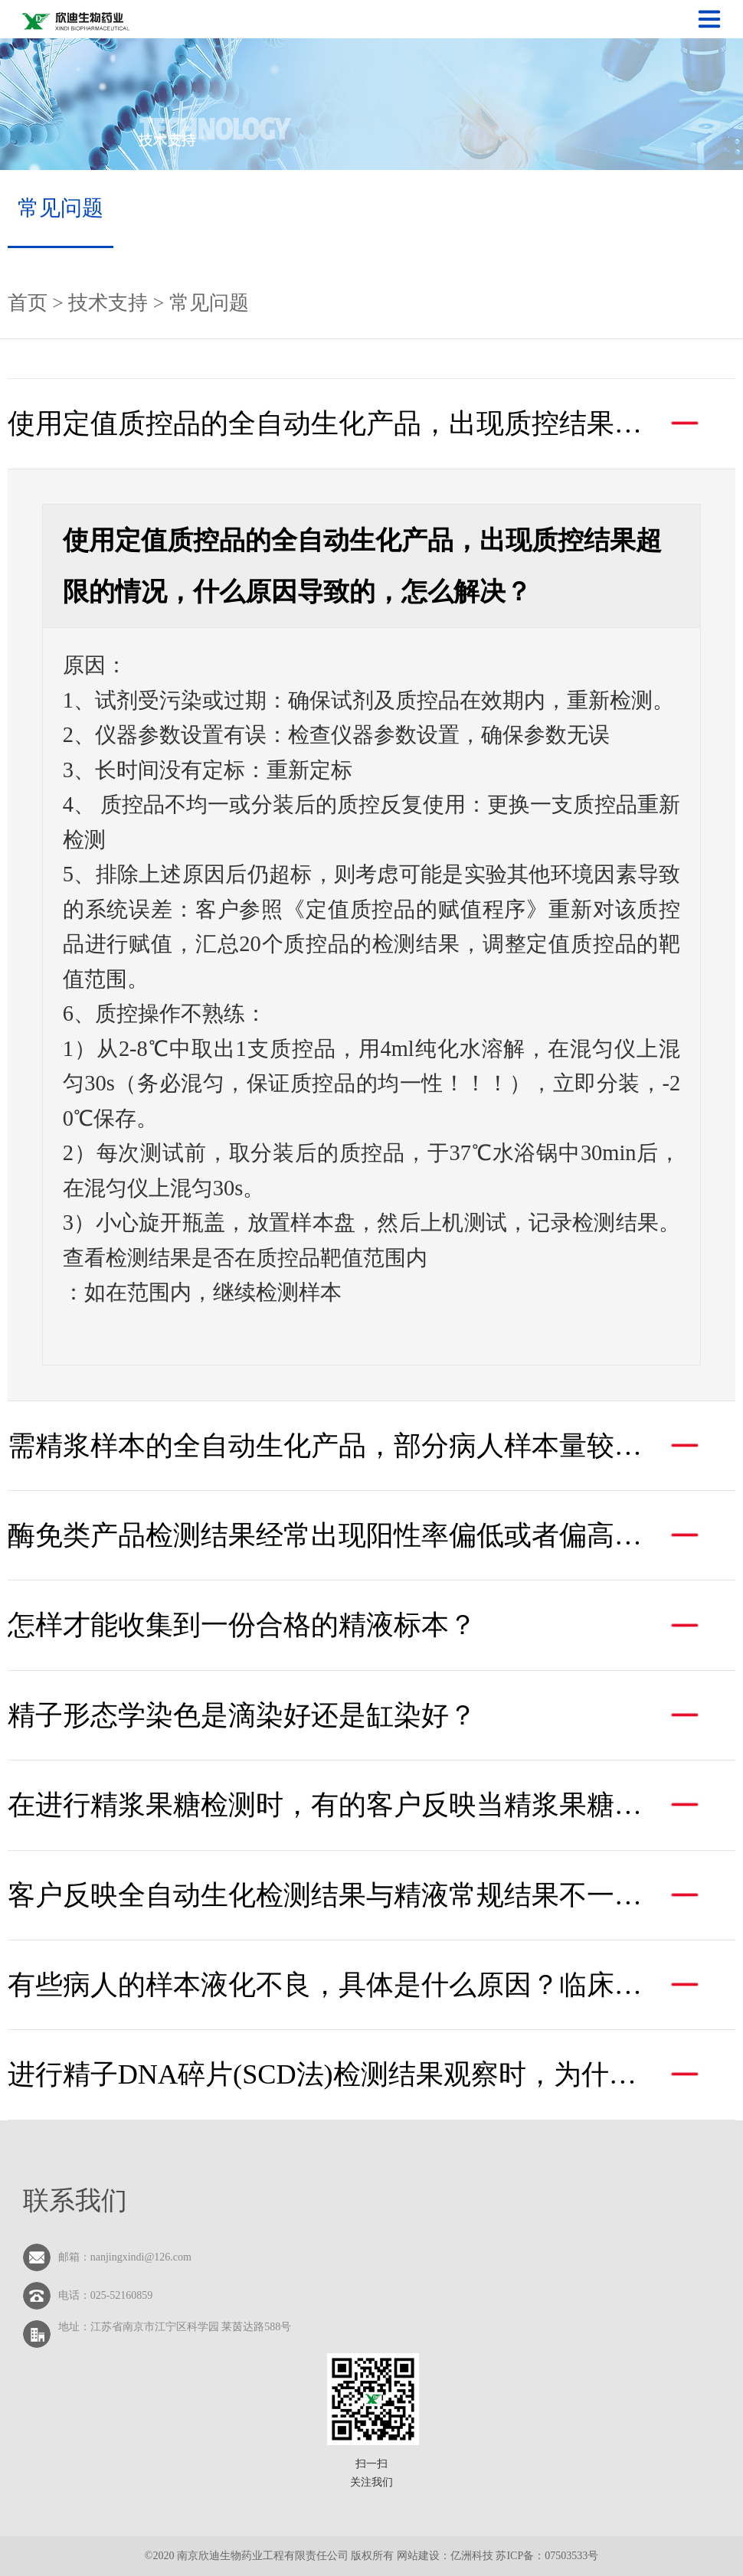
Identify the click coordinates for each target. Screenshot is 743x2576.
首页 (30, 303)
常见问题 (60, 208)
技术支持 (108, 303)
